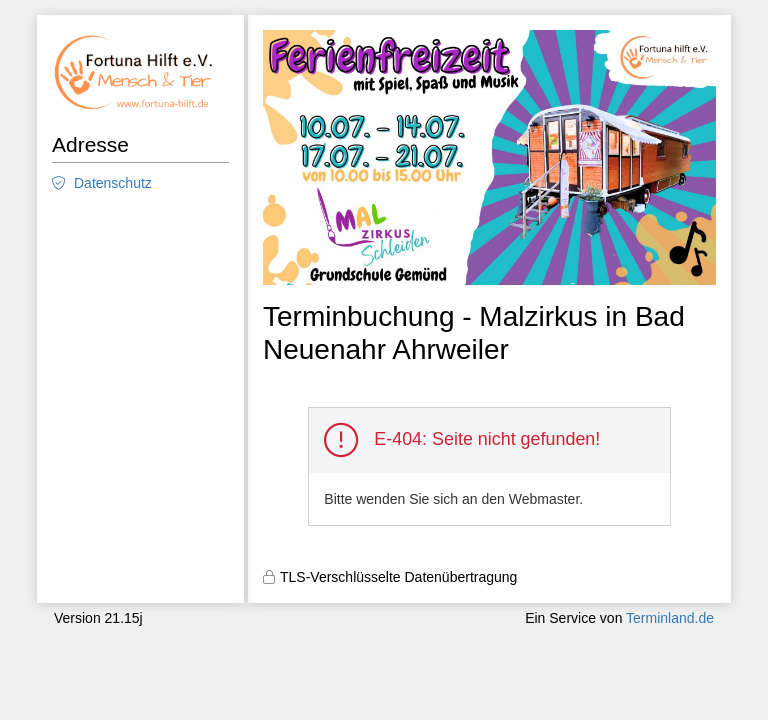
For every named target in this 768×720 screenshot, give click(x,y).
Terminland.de (670, 618)
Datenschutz (113, 183)
